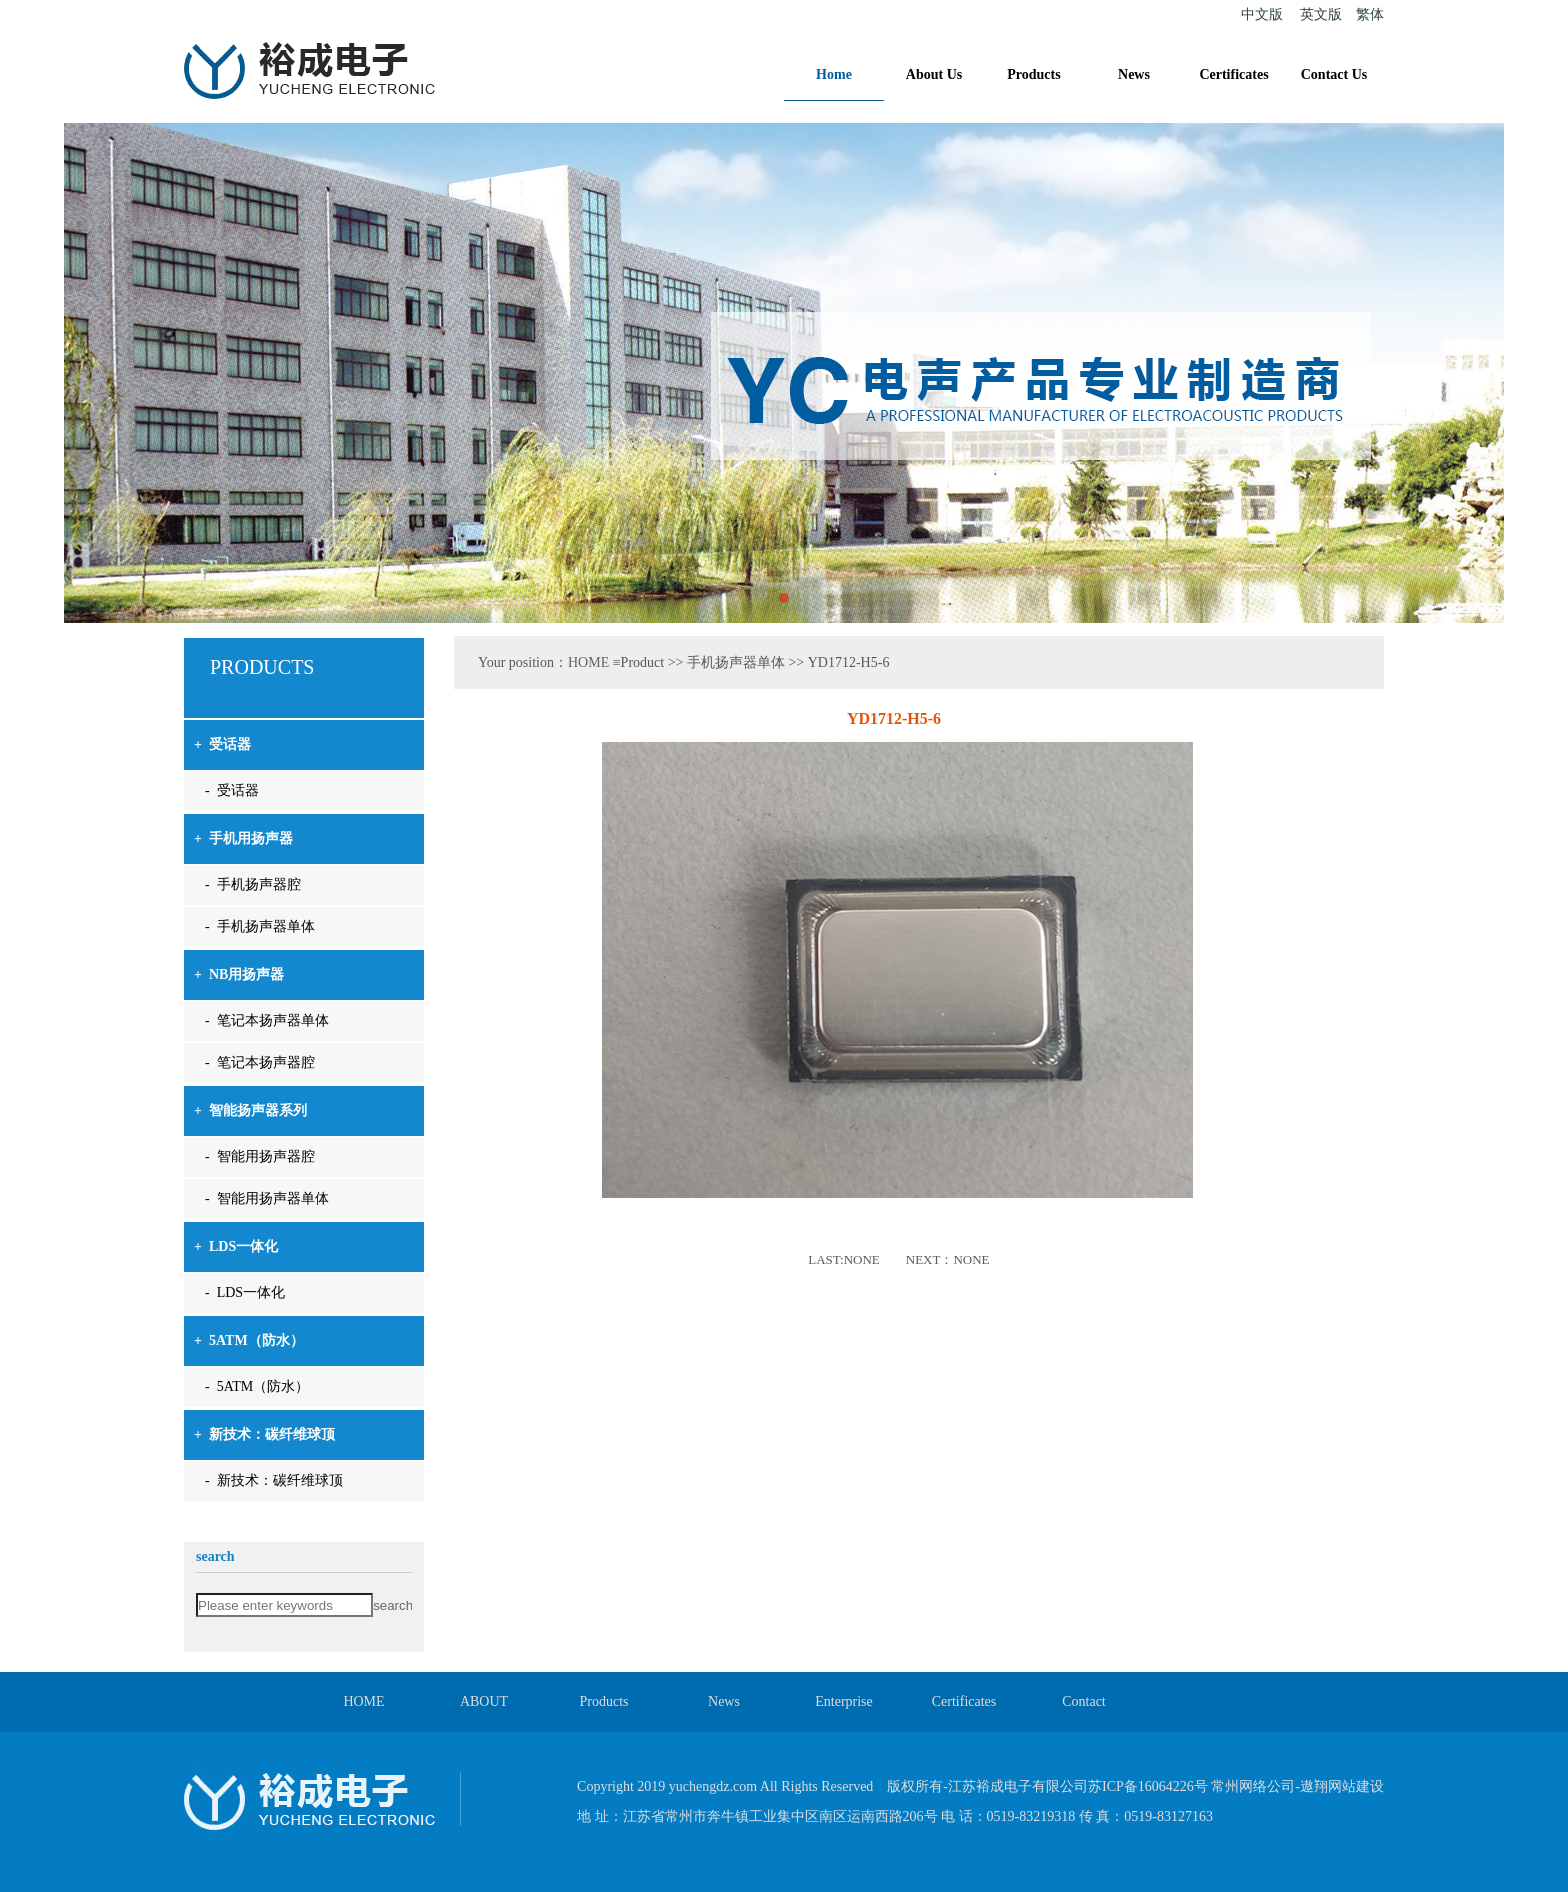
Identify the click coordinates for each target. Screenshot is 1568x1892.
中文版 (1262, 14)
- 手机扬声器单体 (260, 926)
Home (834, 74)
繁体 (1370, 14)
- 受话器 (232, 790)
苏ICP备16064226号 (1148, 1786)
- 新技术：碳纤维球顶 (274, 1480)
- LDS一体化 (245, 1292)
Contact (1084, 1701)
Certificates (1233, 74)
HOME (588, 662)
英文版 (1321, 14)
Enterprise (844, 1701)
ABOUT (484, 1701)
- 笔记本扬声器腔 (260, 1062)
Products (1033, 74)
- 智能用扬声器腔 (260, 1156)
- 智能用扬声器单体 (267, 1198)
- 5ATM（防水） (257, 1386)
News (1134, 74)
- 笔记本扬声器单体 (267, 1020)
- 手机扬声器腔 (253, 884)
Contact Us (1334, 74)
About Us (934, 74)
